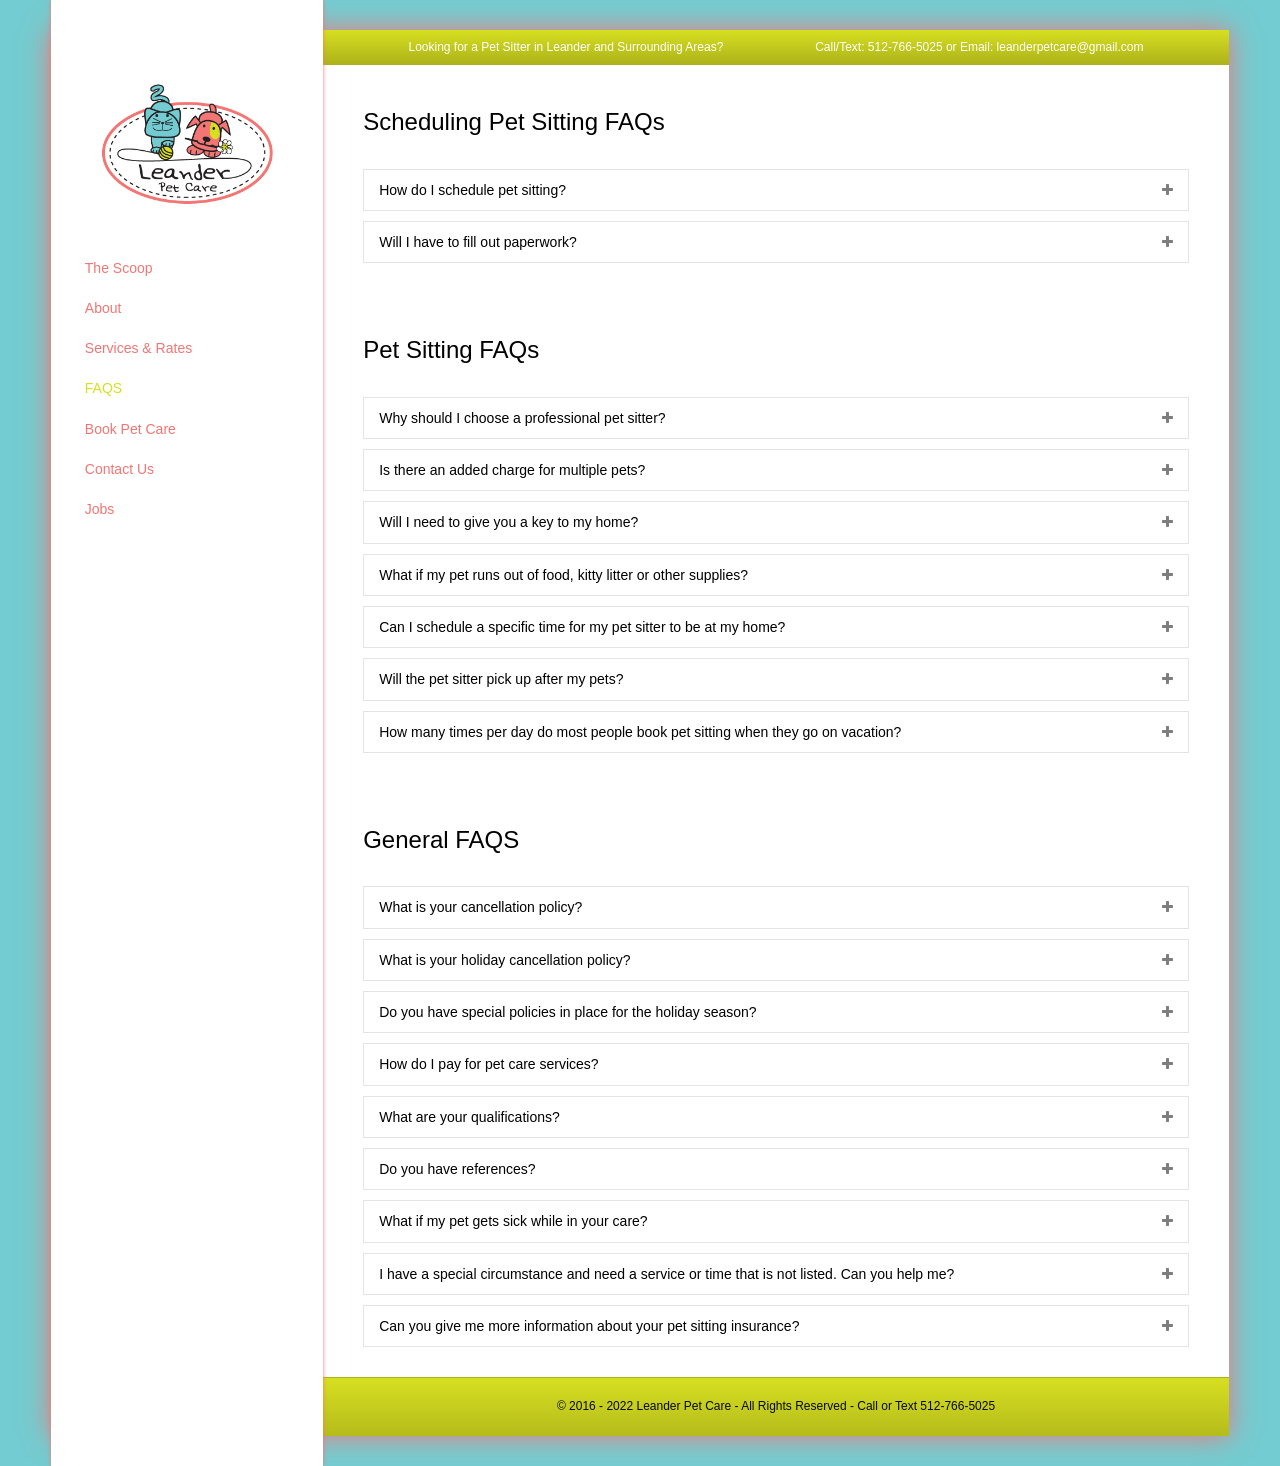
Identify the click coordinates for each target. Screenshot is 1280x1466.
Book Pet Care (130, 429)
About (103, 308)
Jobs (100, 509)
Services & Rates (138, 348)
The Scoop (119, 268)
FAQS (103, 388)
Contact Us (119, 469)
